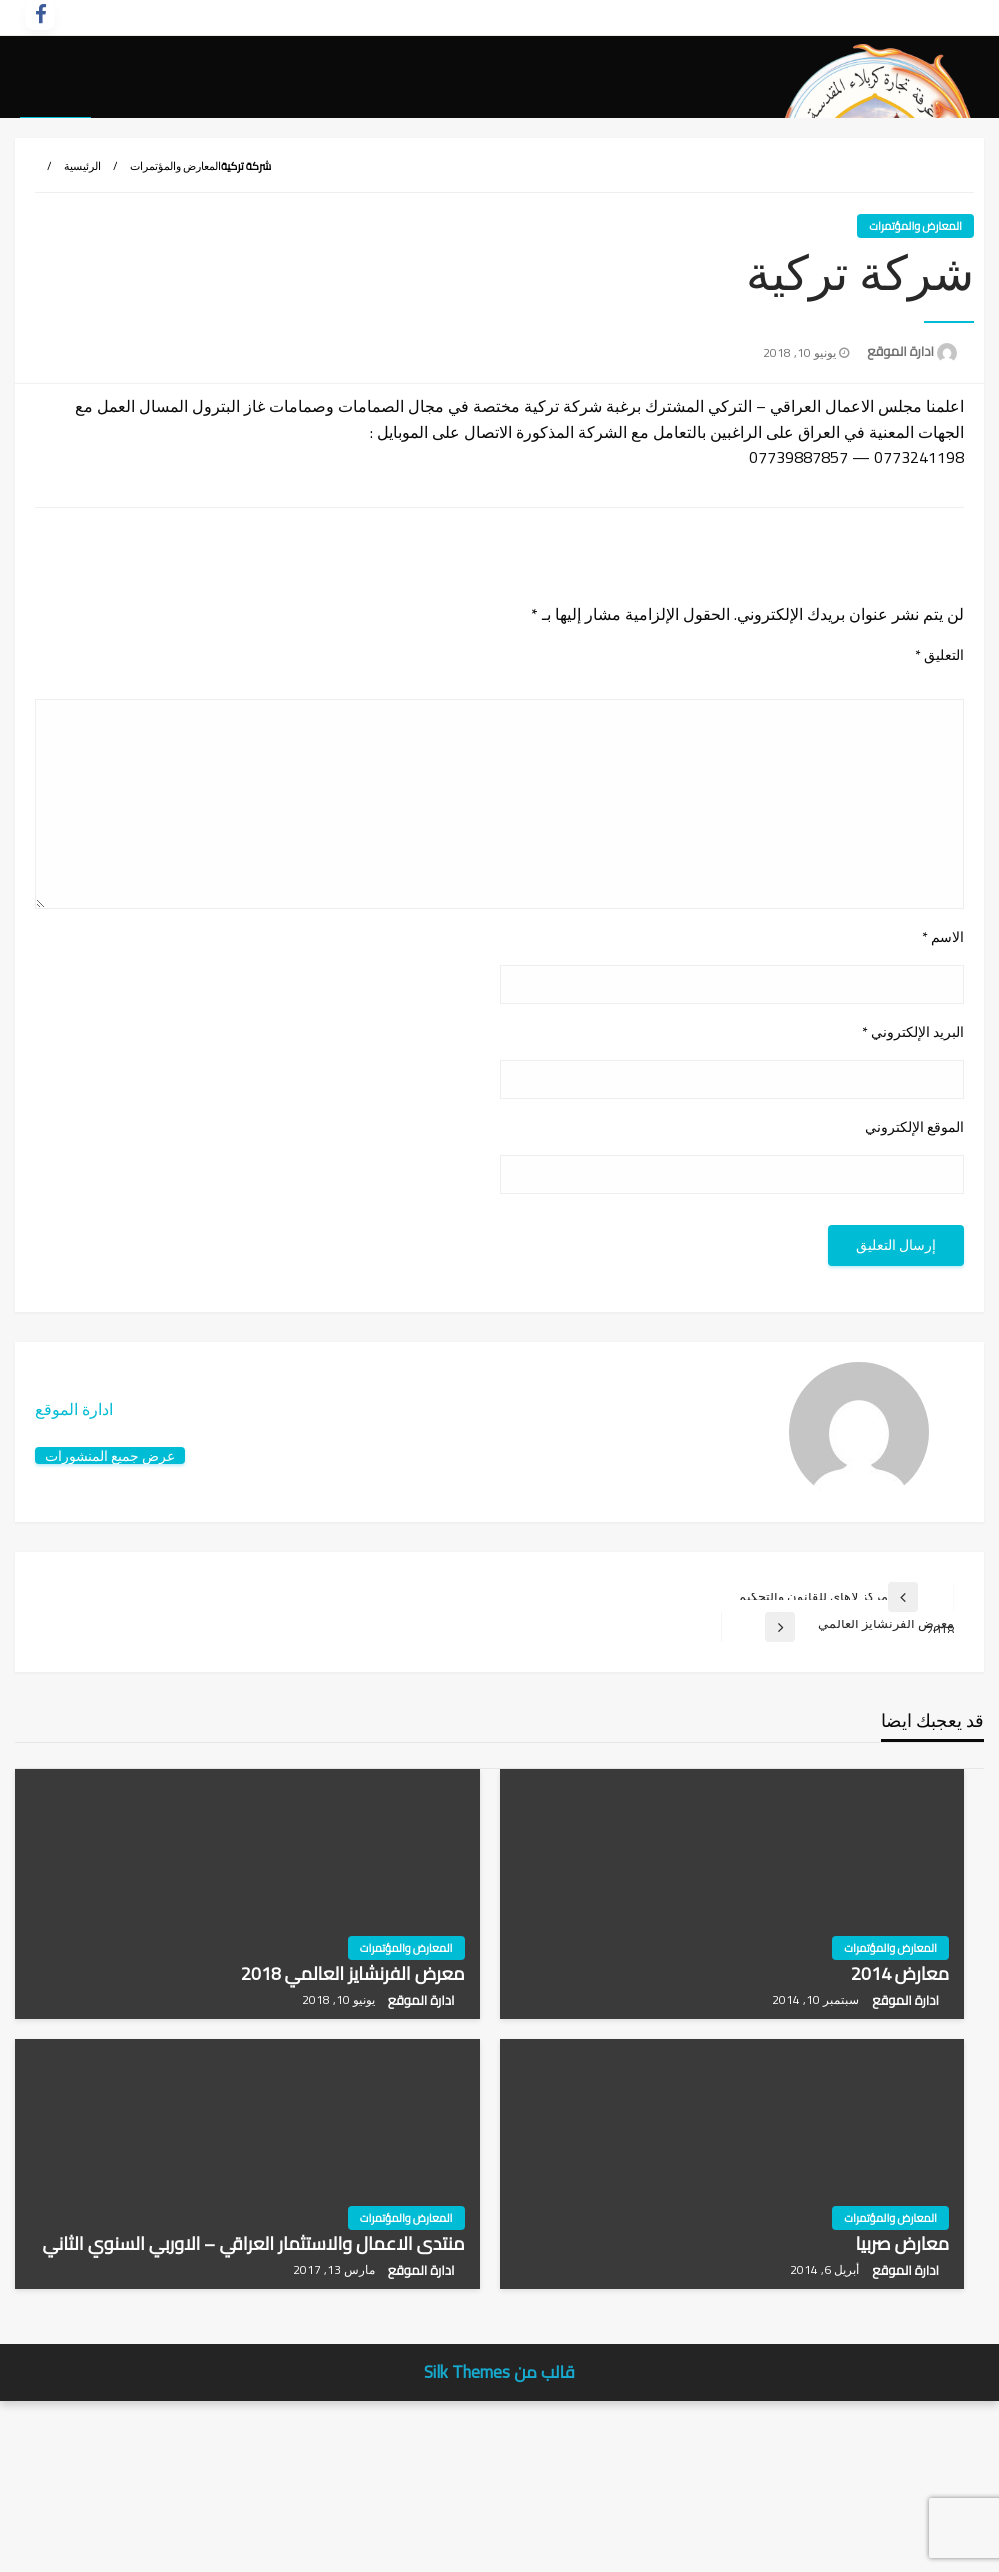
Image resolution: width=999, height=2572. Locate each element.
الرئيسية (82, 312)
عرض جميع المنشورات (110, 1601)
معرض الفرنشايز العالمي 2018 (353, 2119)
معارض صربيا (902, 2389)
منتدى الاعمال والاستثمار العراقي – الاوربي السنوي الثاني (254, 2389)
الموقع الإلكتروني (914, 1273)
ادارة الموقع (899, 497)
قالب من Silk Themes (499, 2518)
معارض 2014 (900, 2119)
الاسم (943, 1082)
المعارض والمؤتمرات (175, 312)
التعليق (939, 801)
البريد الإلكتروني (913, 1178)
